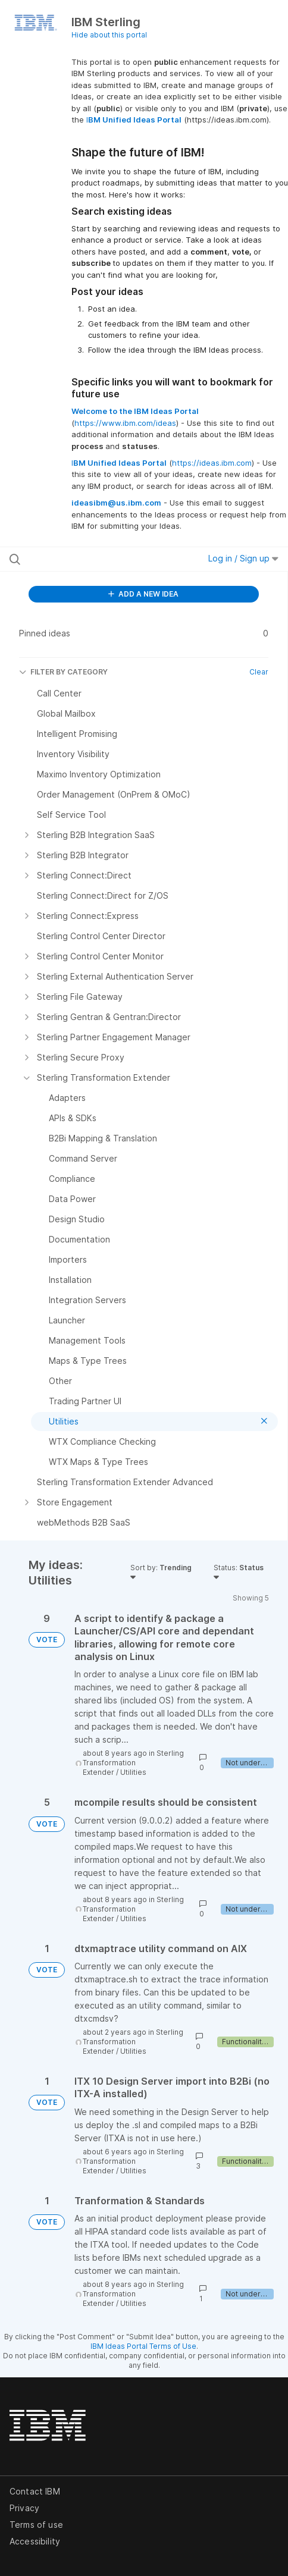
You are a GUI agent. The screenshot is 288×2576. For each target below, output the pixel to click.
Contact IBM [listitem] (35, 2491)
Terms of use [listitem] (36, 2524)
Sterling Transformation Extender (133, 1763)
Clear (258, 671)
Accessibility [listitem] (35, 2541)
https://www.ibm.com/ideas (125, 423)
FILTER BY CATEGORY (63, 671)
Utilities (133, 1772)
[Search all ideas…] (87, 559)
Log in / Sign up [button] (243, 558)
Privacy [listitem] (24, 2508)
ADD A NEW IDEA (143, 593)
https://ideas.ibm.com (212, 462)
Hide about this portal (109, 34)
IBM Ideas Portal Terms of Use (143, 2346)
